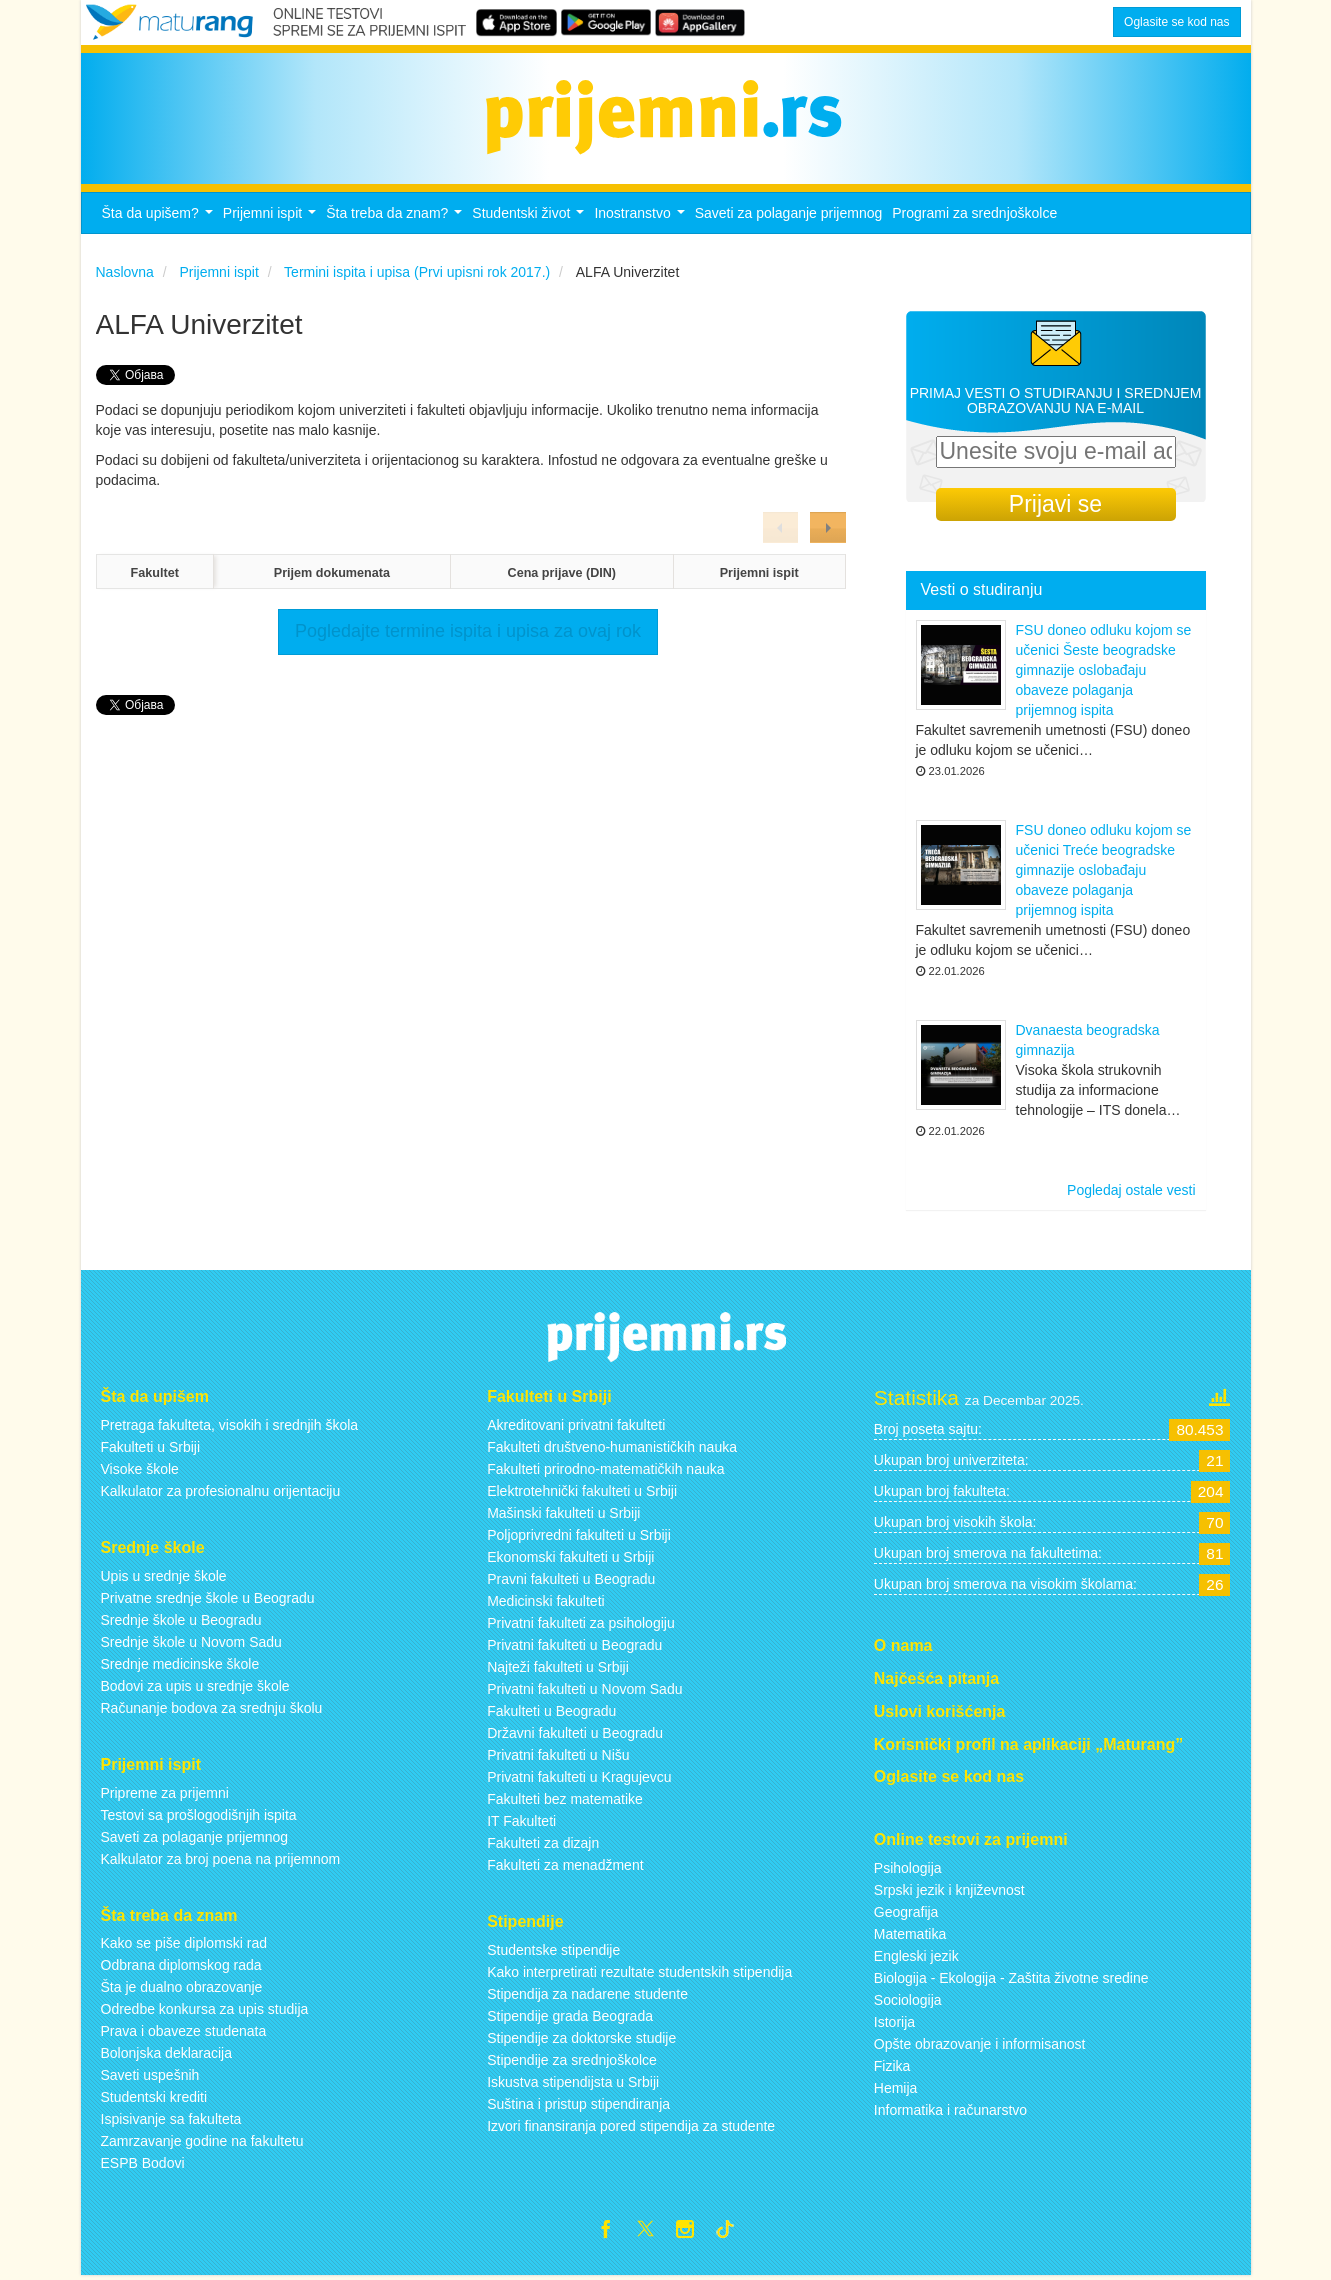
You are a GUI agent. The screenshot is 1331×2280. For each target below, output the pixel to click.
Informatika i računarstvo (950, 2110)
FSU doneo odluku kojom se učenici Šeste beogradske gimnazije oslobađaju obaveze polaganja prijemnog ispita (1104, 670)
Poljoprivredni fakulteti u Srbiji (579, 1535)
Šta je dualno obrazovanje (182, 1987)
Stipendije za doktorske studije (581, 2038)
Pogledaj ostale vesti (1131, 1190)
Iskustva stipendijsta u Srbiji (573, 2082)
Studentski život (530, 218)
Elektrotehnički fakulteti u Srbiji (582, 1491)
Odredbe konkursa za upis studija (205, 2009)
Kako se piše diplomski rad (184, 1943)
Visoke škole (140, 1469)
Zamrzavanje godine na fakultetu (202, 2141)
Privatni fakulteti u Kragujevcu (579, 1777)
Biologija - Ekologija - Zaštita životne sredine (1011, 1978)
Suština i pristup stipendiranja (578, 2104)
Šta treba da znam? (396, 218)
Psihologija (908, 1868)
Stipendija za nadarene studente (587, 1994)
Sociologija (908, 2000)
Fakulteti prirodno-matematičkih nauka (605, 1469)
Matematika (910, 1934)
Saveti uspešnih (150, 2075)
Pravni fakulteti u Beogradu (571, 1579)
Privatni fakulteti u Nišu (558, 1755)
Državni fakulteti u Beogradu (575, 1733)
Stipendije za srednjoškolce (572, 2060)
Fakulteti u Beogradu (551, 1711)
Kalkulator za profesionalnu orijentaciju (221, 1491)
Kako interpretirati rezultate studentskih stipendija (639, 1972)
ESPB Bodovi (143, 2163)
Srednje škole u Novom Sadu (191, 1642)
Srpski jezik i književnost (949, 1890)
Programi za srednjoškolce (974, 213)
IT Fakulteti (521, 1821)
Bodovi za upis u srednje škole (195, 1686)
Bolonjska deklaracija (167, 2053)
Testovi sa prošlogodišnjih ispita (199, 1815)
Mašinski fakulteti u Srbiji (563, 1513)
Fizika (892, 2066)
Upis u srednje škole (164, 1576)
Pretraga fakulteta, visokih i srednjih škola (230, 1425)
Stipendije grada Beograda (570, 2016)
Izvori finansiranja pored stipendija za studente (631, 2126)
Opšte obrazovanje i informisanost (980, 2044)
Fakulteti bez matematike (565, 1799)
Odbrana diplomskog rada (181, 1965)
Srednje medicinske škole (180, 1664)
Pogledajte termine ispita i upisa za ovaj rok (468, 631)
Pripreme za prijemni (165, 1793)
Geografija (906, 1912)
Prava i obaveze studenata (184, 2031)
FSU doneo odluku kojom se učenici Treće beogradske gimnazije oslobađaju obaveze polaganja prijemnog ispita (1104, 870)
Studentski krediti (154, 2097)
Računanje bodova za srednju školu (212, 1708)
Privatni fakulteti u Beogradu (574, 1645)
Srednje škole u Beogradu (181, 1620)
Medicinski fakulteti (546, 1601)
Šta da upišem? (160, 218)
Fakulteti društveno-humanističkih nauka (612, 1447)
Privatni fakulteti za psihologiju (581, 1623)
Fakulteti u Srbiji (151, 1447)
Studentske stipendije (553, 1950)
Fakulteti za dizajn (543, 1843)
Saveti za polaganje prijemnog (789, 213)
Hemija (896, 2088)
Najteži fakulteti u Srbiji (558, 1667)
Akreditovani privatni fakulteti (576, 1425)
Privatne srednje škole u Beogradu (208, 1598)
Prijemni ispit (272, 218)
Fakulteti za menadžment (565, 1865)
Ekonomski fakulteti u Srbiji (570, 1557)
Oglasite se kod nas (1176, 22)
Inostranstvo (641, 218)
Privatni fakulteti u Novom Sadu (584, 1689)
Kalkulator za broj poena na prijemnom (221, 1859)
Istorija (894, 2022)
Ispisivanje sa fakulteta (171, 2119)
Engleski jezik (916, 1956)
